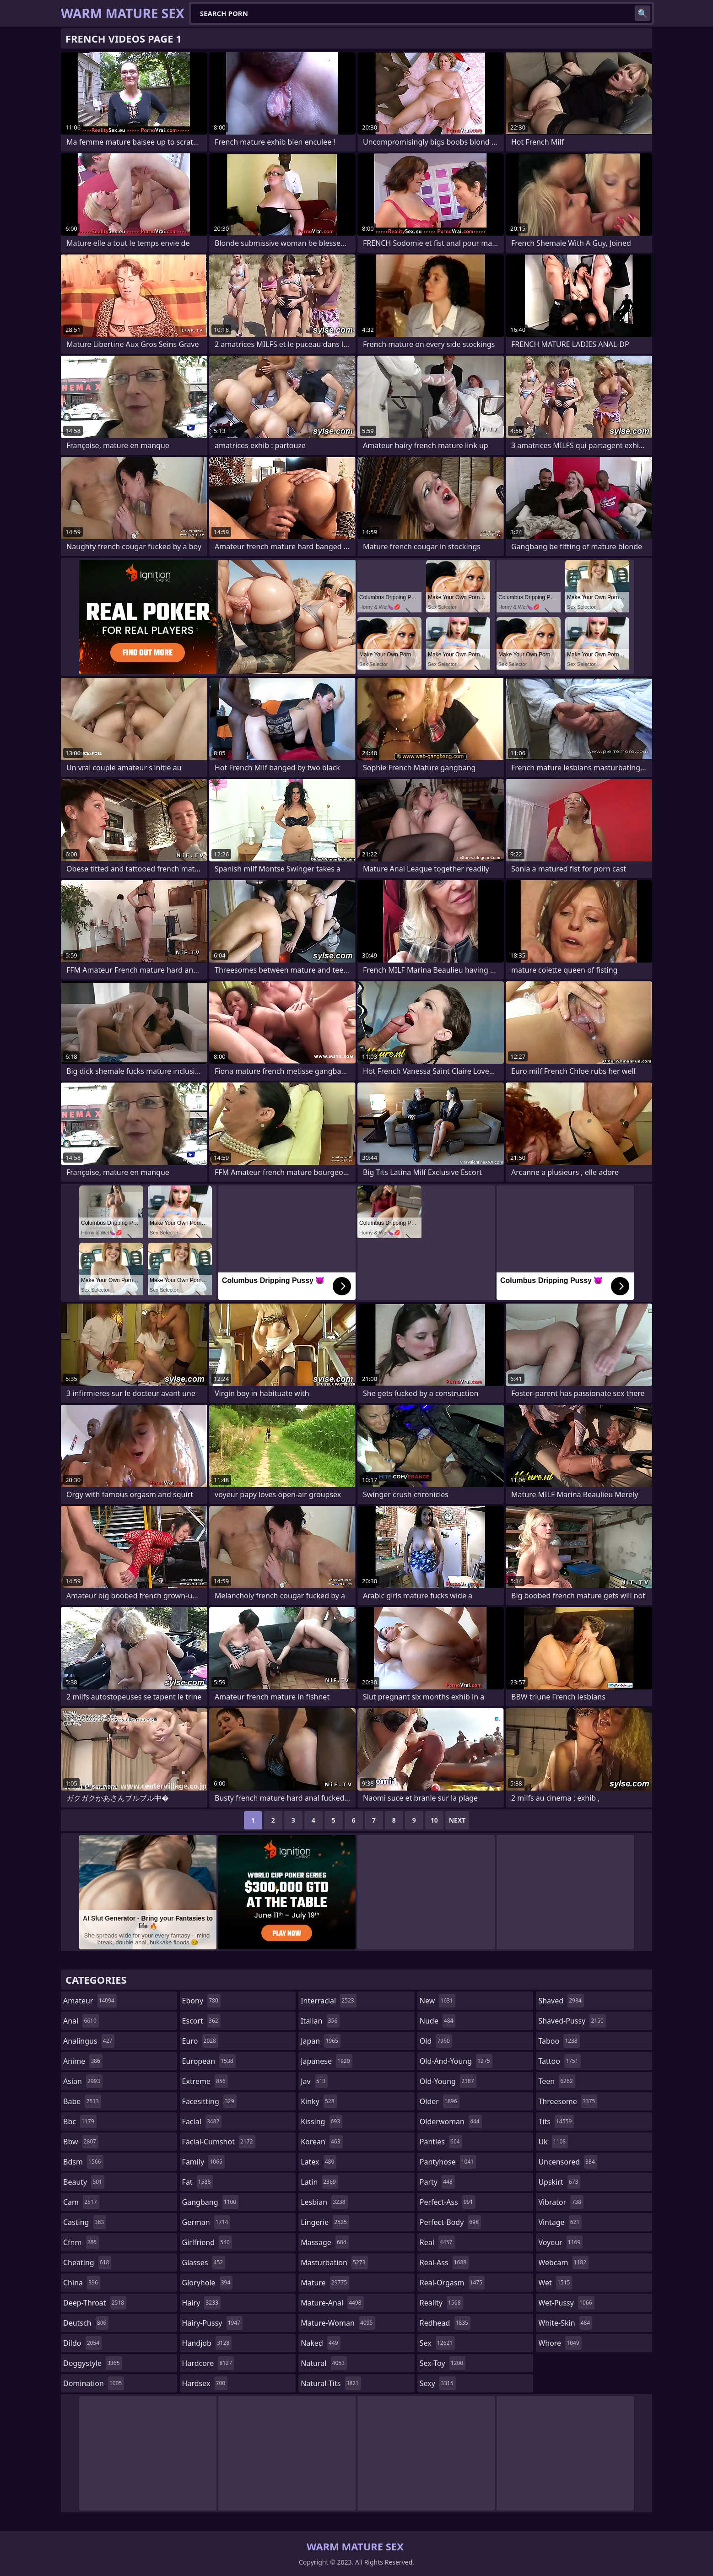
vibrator (560, 2202)
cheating (87, 2262)
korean (322, 2141)
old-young (448, 2081)
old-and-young (456, 2061)
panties (441, 2141)
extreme (205, 2081)
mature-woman (338, 2323)
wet (555, 2282)
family (203, 2162)
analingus (88, 2041)
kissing (321, 2121)
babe (82, 2101)
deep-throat (94, 2303)
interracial (328, 2001)
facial (202, 2121)
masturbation (334, 2262)
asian (83, 2081)
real (437, 2242)
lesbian (324, 2202)
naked (320, 2343)
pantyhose (448, 2162)
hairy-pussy (212, 2323)
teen (556, 2081)
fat (197, 2182)
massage (324, 2242)
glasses (204, 2262)
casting (84, 2222)
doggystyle (92, 2363)
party (437, 2182)
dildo (82, 2343)
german (206, 2222)
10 (434, 1820)
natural (324, 2363)
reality (441, 2303)
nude (438, 2021)
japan (320, 2041)
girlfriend (207, 2242)
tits (556, 2121)
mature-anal (332, 2303)
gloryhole (207, 2282)
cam (81, 2202)
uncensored (567, 2162)
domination (93, 2383)
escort (201, 2021)
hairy (201, 2303)
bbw (80, 2141)
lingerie (325, 2222)
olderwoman (451, 2121)
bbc (80, 2121)
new (437, 2001)
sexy (438, 2383)
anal (81, 2021)
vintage (560, 2222)
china (81, 2282)
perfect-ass (447, 2202)
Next (457, 1820)
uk (553, 2141)
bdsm (83, 2162)
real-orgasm (452, 2282)
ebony (201, 2001)
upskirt (559, 2182)
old (436, 2041)
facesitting (209, 2101)
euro (200, 2041)
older (439, 2101)
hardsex (205, 2383)
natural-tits (331, 2383)
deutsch (85, 2323)
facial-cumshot (218, 2141)
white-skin (565, 2323)
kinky (318, 2101)
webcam (563, 2262)
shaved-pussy (571, 2021)
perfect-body (450, 2222)
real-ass (444, 2262)
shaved (560, 2001)
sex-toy (442, 2363)
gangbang (210, 2202)
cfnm (81, 2242)
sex (437, 2343)
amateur (90, 2001)
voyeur (560, 2242)
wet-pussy (566, 2303)
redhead (445, 2323)
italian (320, 2021)
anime (83, 2061)
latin (319, 2182)
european (209, 2061)
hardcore (208, 2363)
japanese (326, 2061)
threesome (567, 2101)
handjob (207, 2343)
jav (314, 2081)
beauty (83, 2182)
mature (325, 2282)
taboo (558, 2041)
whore (559, 2343)
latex (318, 2162)
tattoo (559, 2061)
